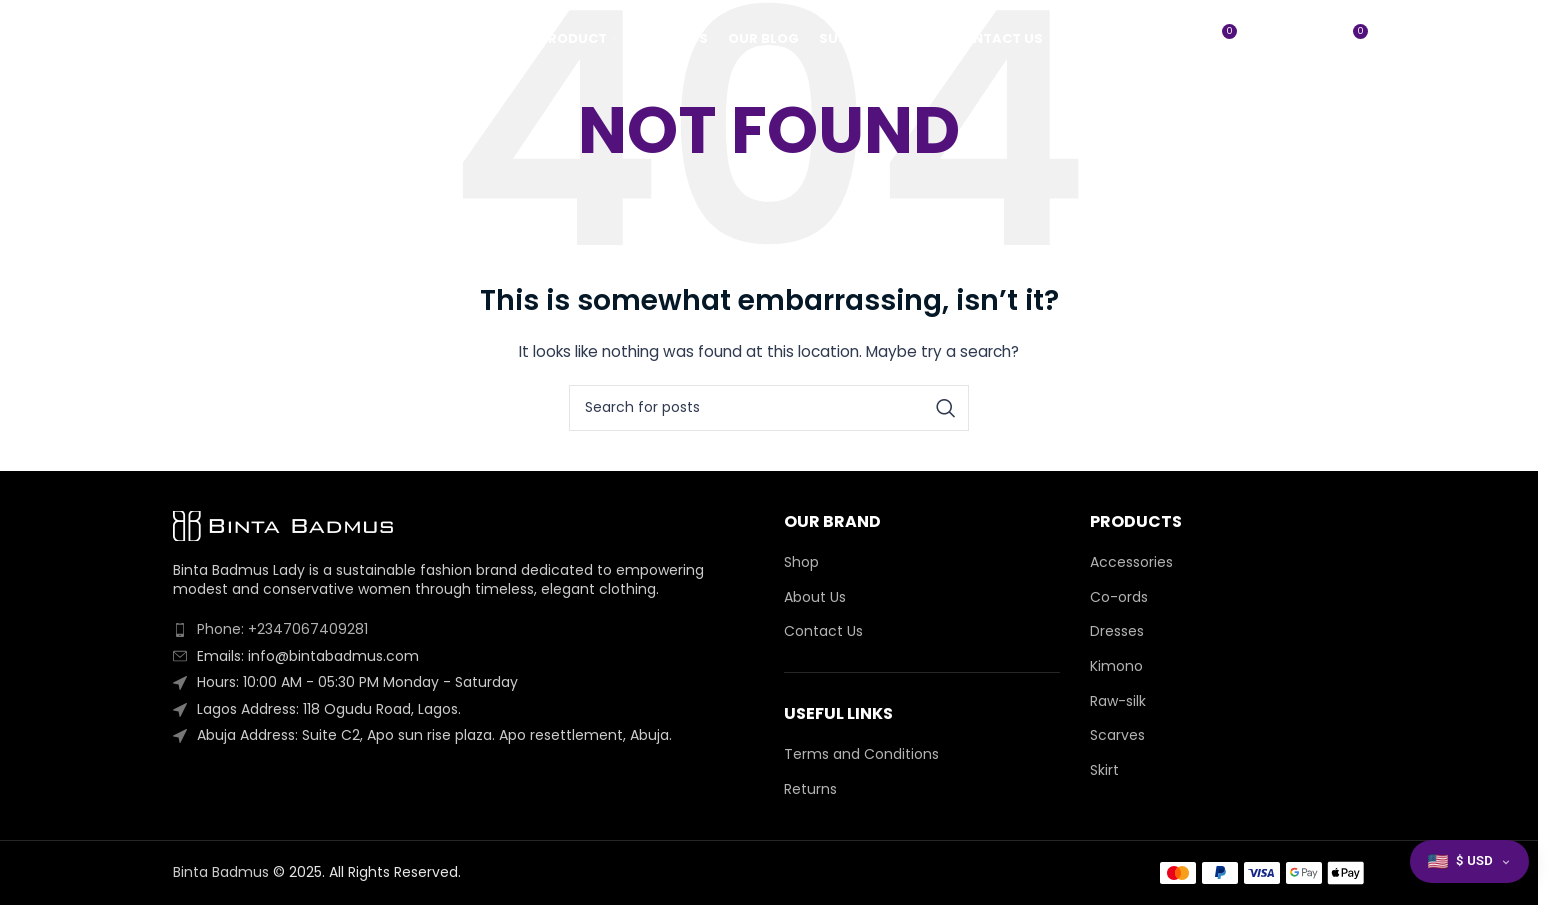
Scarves (1117, 735)
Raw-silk (1118, 701)
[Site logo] (273, 39)
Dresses (1117, 631)
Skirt (1104, 770)
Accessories (1131, 562)
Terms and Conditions (861, 754)
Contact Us (823, 631)
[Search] (1309, 40)
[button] (1469, 861)
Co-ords (1119, 597)
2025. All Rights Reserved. (375, 872)
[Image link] (283, 525)
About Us (815, 597)
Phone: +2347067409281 (282, 629)
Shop (801, 562)
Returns (810, 789)
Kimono (1116, 666)
